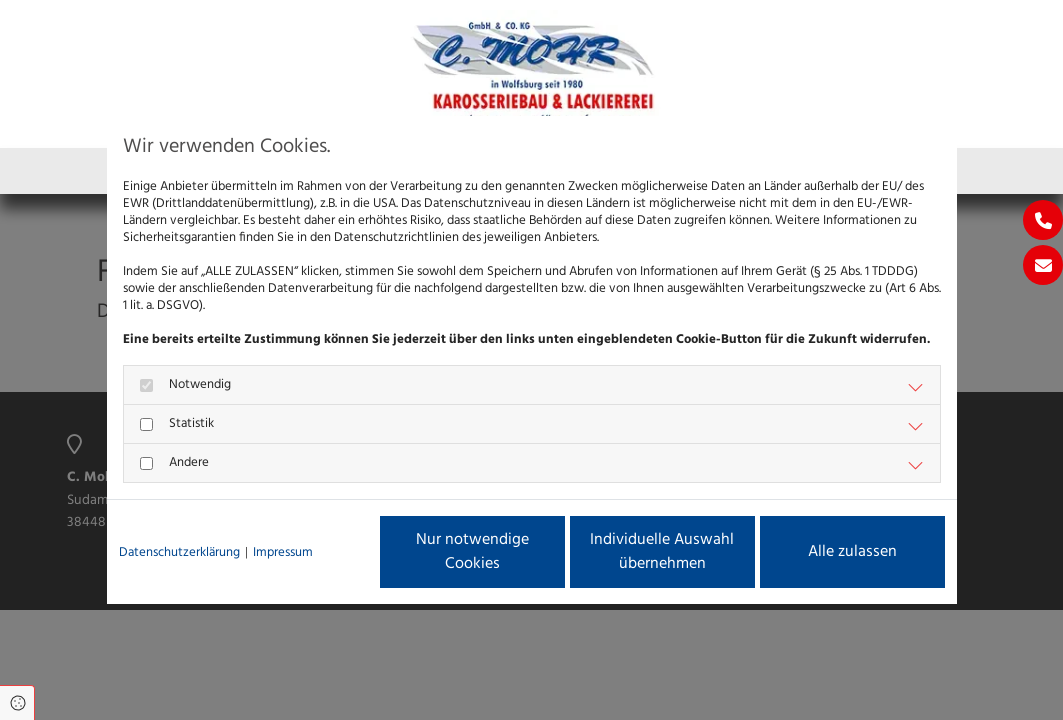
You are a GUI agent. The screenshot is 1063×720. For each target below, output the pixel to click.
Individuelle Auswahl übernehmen (662, 552)
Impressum (283, 552)
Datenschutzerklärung (179, 552)
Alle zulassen (852, 552)
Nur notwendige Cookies (472, 552)
